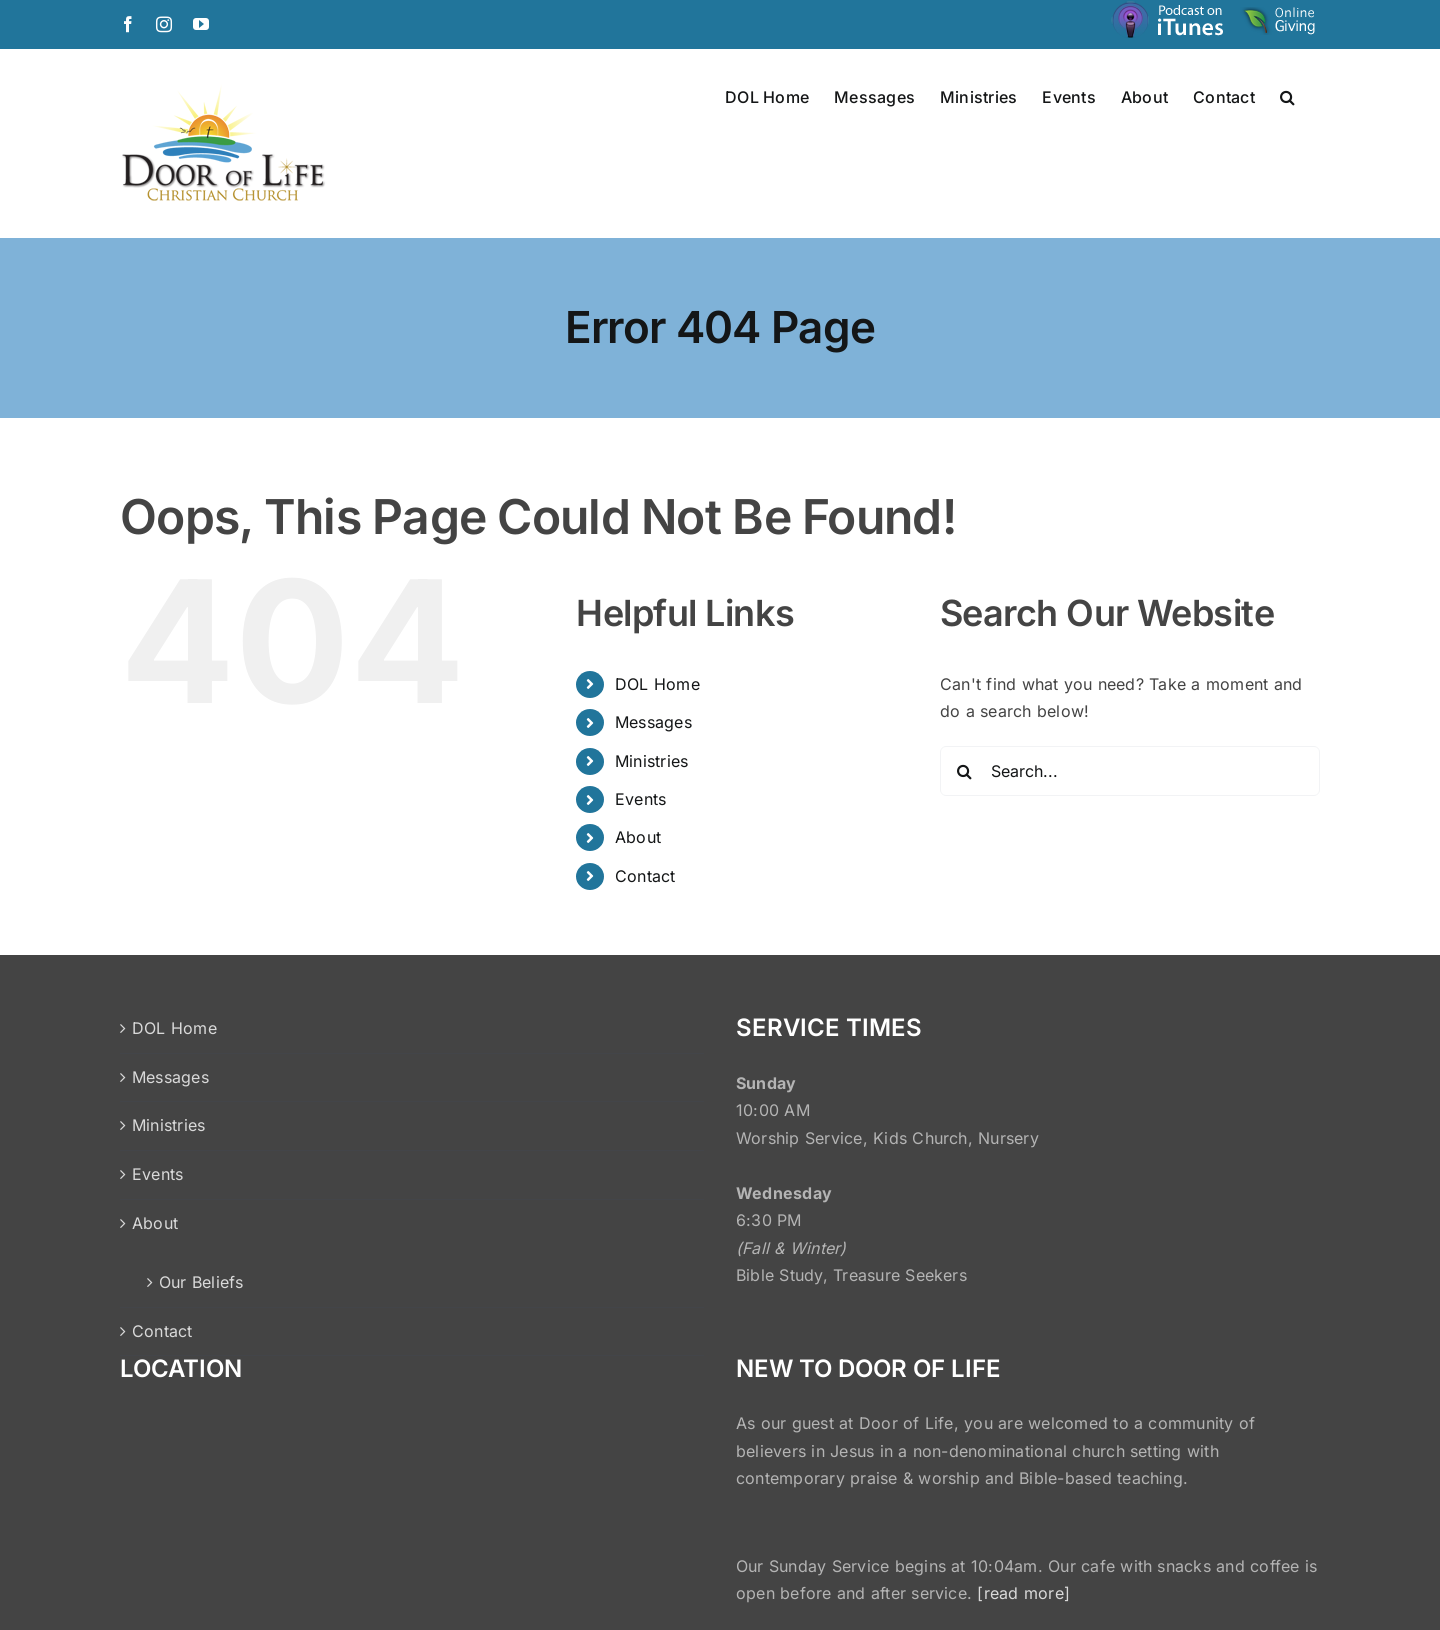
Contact (645, 876)
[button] (1287, 96)
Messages (653, 722)
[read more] (1023, 1593)
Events (640, 799)
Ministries (651, 761)
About (638, 837)
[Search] (965, 771)
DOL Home (657, 684)
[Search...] (1130, 771)
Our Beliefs (201, 1282)
